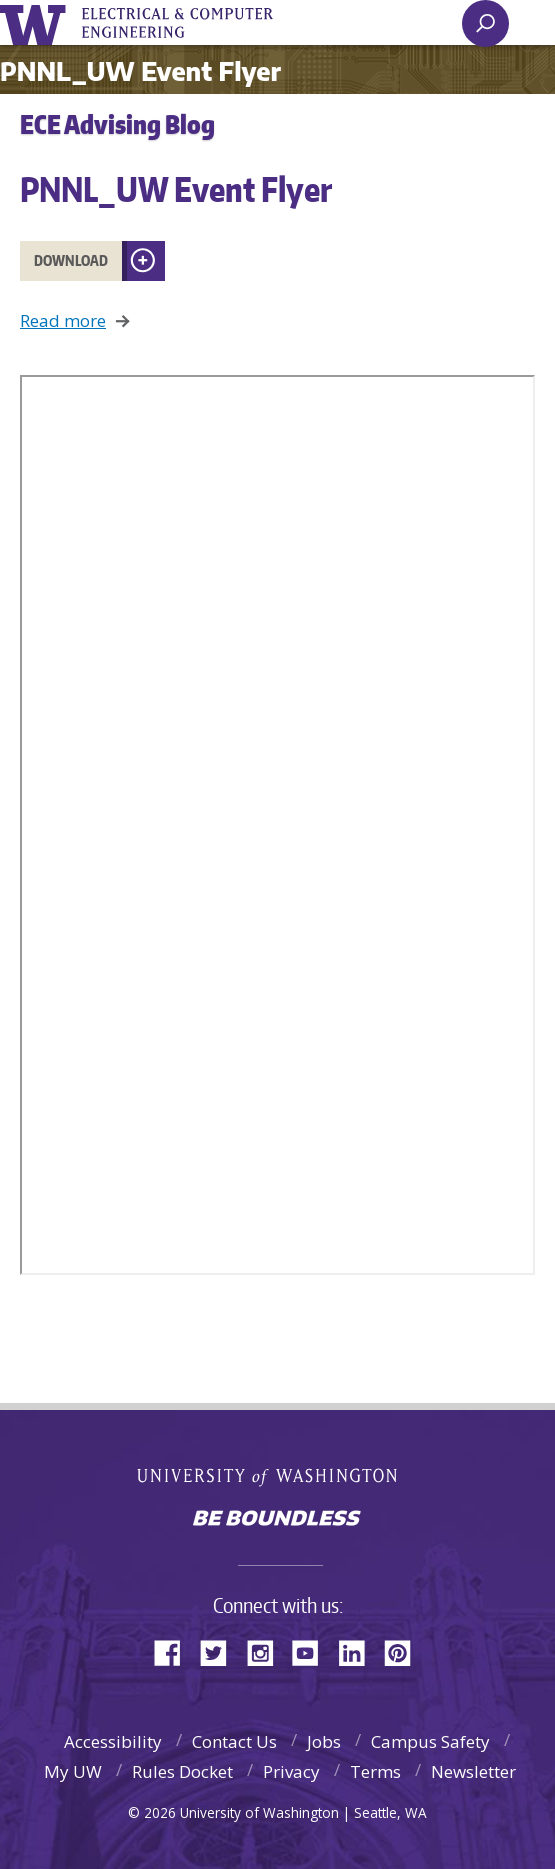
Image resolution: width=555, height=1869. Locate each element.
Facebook (175, 1651)
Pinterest (405, 1651)
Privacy (291, 1771)
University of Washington (36, 22)
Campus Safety (430, 1741)
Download (71, 260)
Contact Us (234, 1741)
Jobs (324, 1741)
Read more (63, 320)
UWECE (190, 23)
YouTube (313, 1651)
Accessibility (113, 1741)
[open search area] (485, 23)
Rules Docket (182, 1771)
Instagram (267, 1651)
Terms (375, 1771)
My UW (73, 1771)
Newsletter (473, 1771)
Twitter (221, 1651)
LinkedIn (359, 1651)
